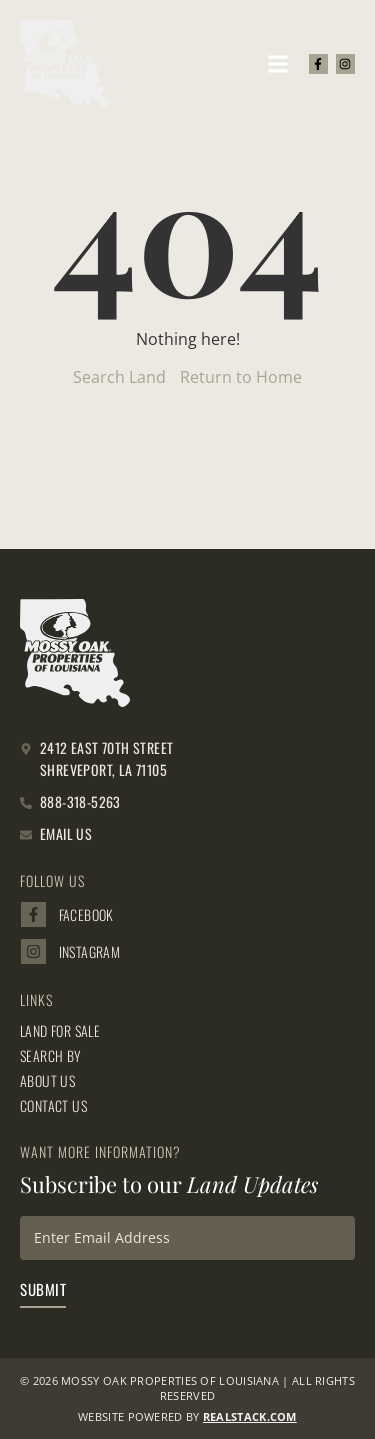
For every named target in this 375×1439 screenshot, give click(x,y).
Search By (51, 1056)
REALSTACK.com (250, 1416)
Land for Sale (60, 1031)
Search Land (119, 377)
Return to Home (241, 377)
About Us (47, 1081)
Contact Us (53, 1106)
